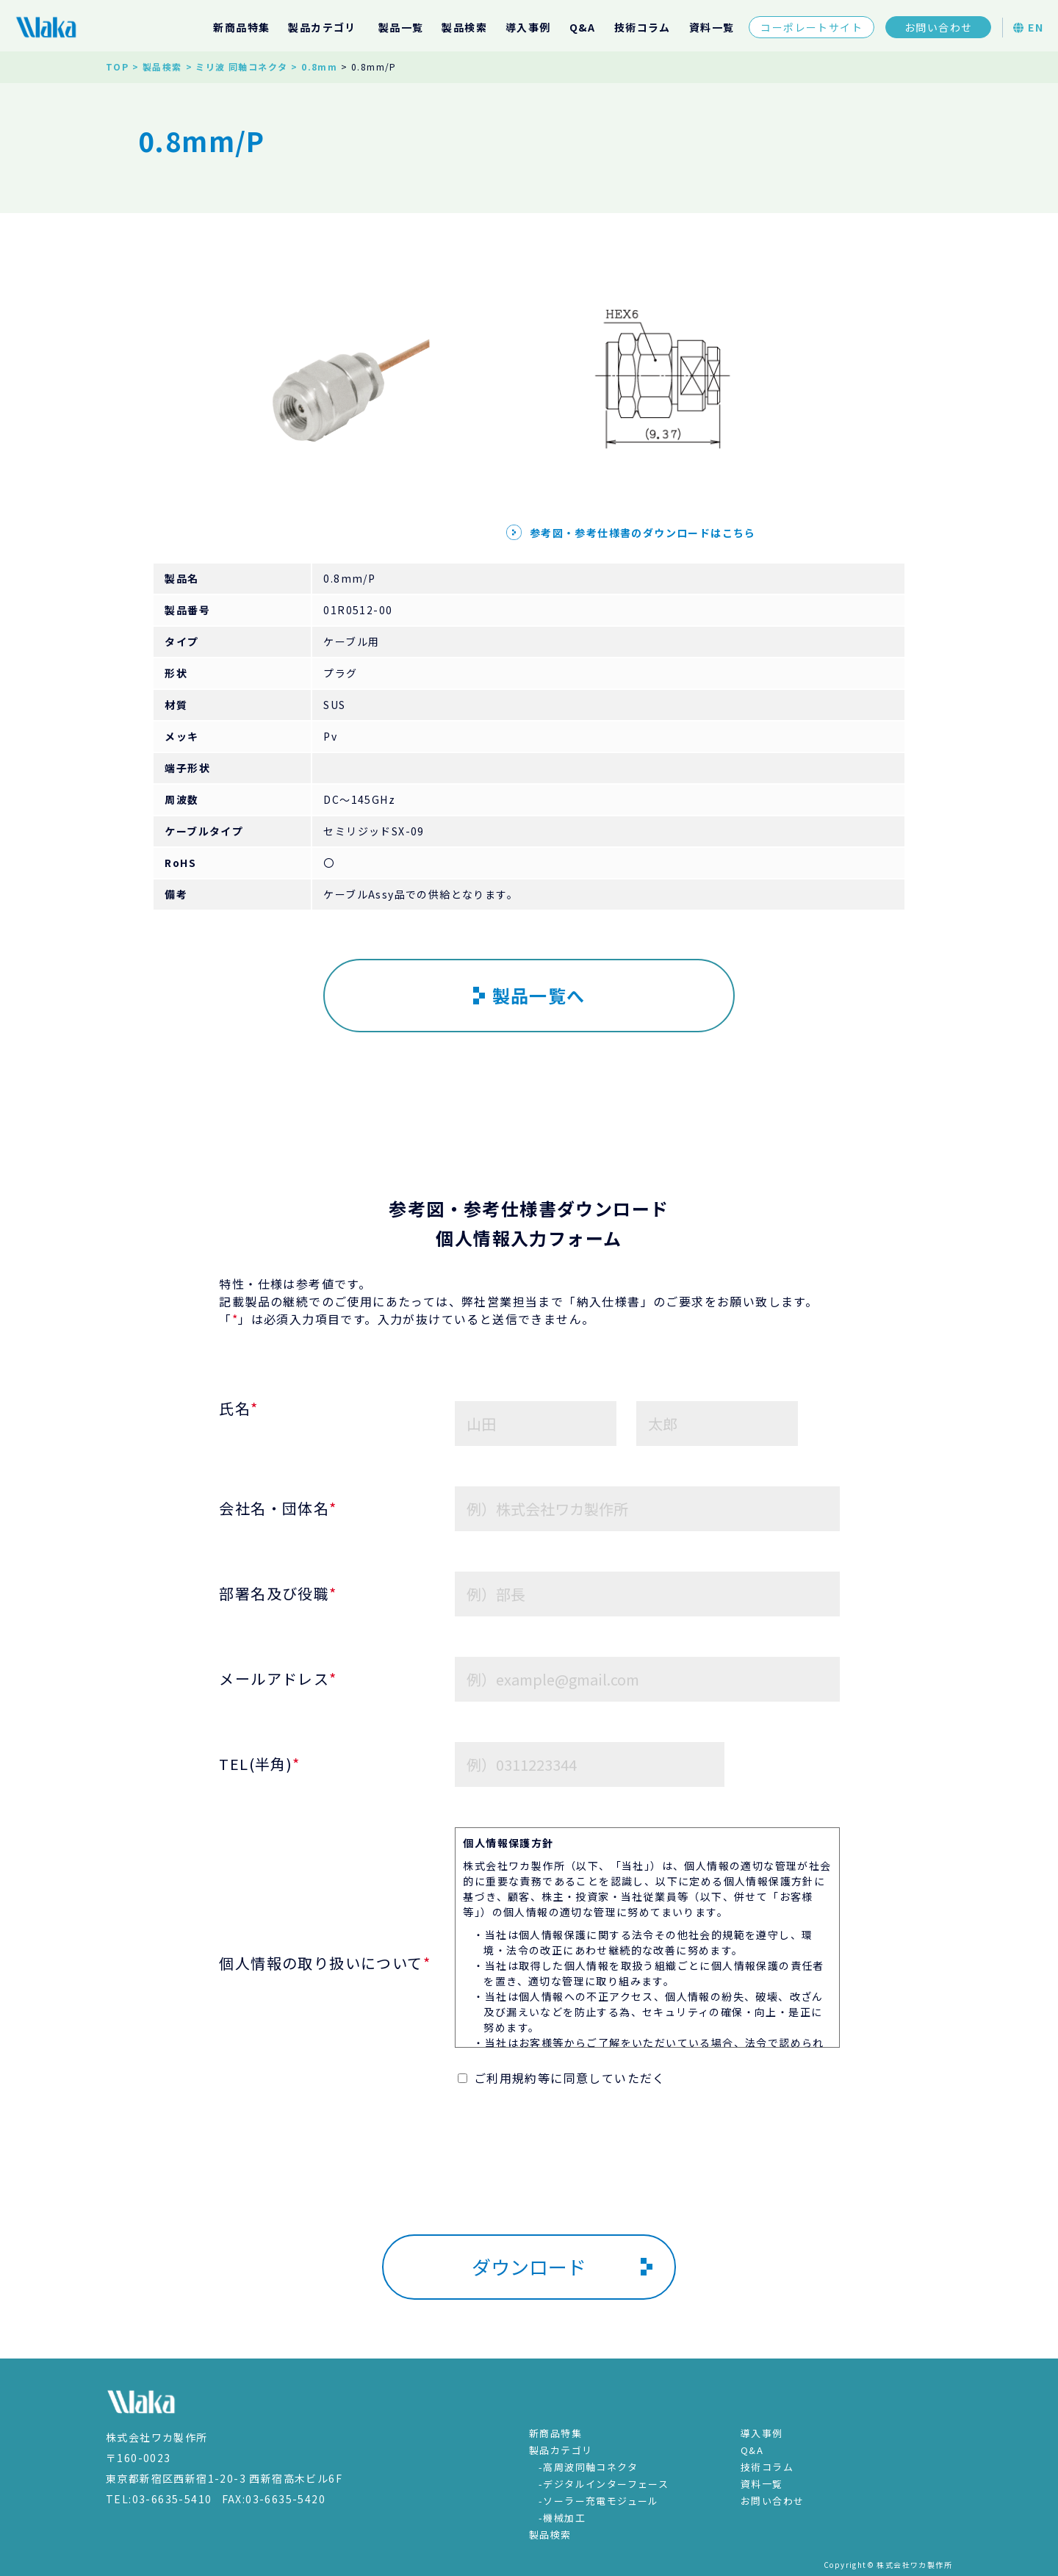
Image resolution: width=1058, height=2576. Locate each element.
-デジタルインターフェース (604, 2484)
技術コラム (642, 27)
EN (1028, 27)
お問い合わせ (938, 27)
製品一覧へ (529, 995)
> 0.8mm (314, 66)
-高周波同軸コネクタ (588, 2467)
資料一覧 (712, 27)
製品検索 (464, 27)
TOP (117, 66)
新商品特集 (241, 27)
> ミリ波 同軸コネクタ (237, 66)
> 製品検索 (156, 66)
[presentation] (529, 2183)
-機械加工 (562, 2518)
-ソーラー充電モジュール (599, 2501)
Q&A (582, 27)
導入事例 (528, 27)
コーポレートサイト (811, 27)
